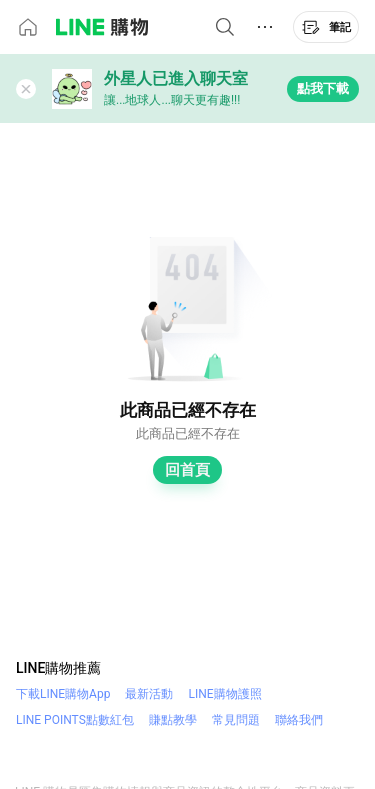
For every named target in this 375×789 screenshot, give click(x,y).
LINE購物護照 (224, 694)
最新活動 (149, 694)
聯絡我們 (299, 720)
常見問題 (236, 720)
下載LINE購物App (63, 694)
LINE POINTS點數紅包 (75, 720)
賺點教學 (173, 720)
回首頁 (187, 470)
